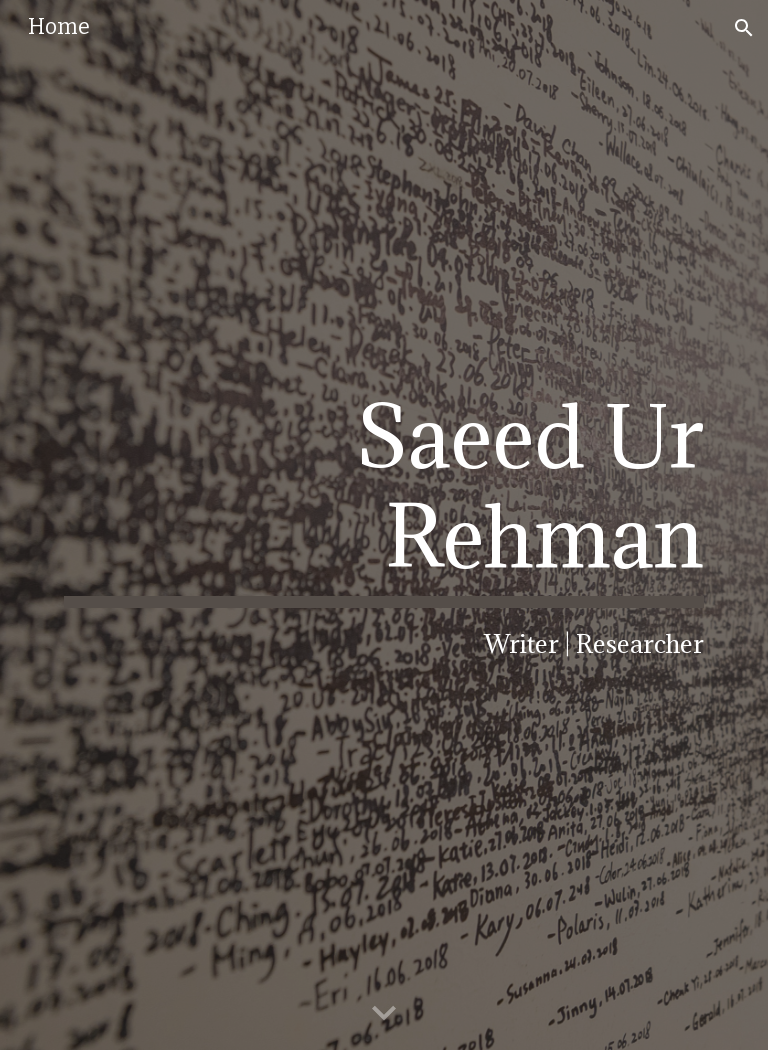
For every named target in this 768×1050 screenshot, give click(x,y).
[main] (383, 524)
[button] (744, 28)
